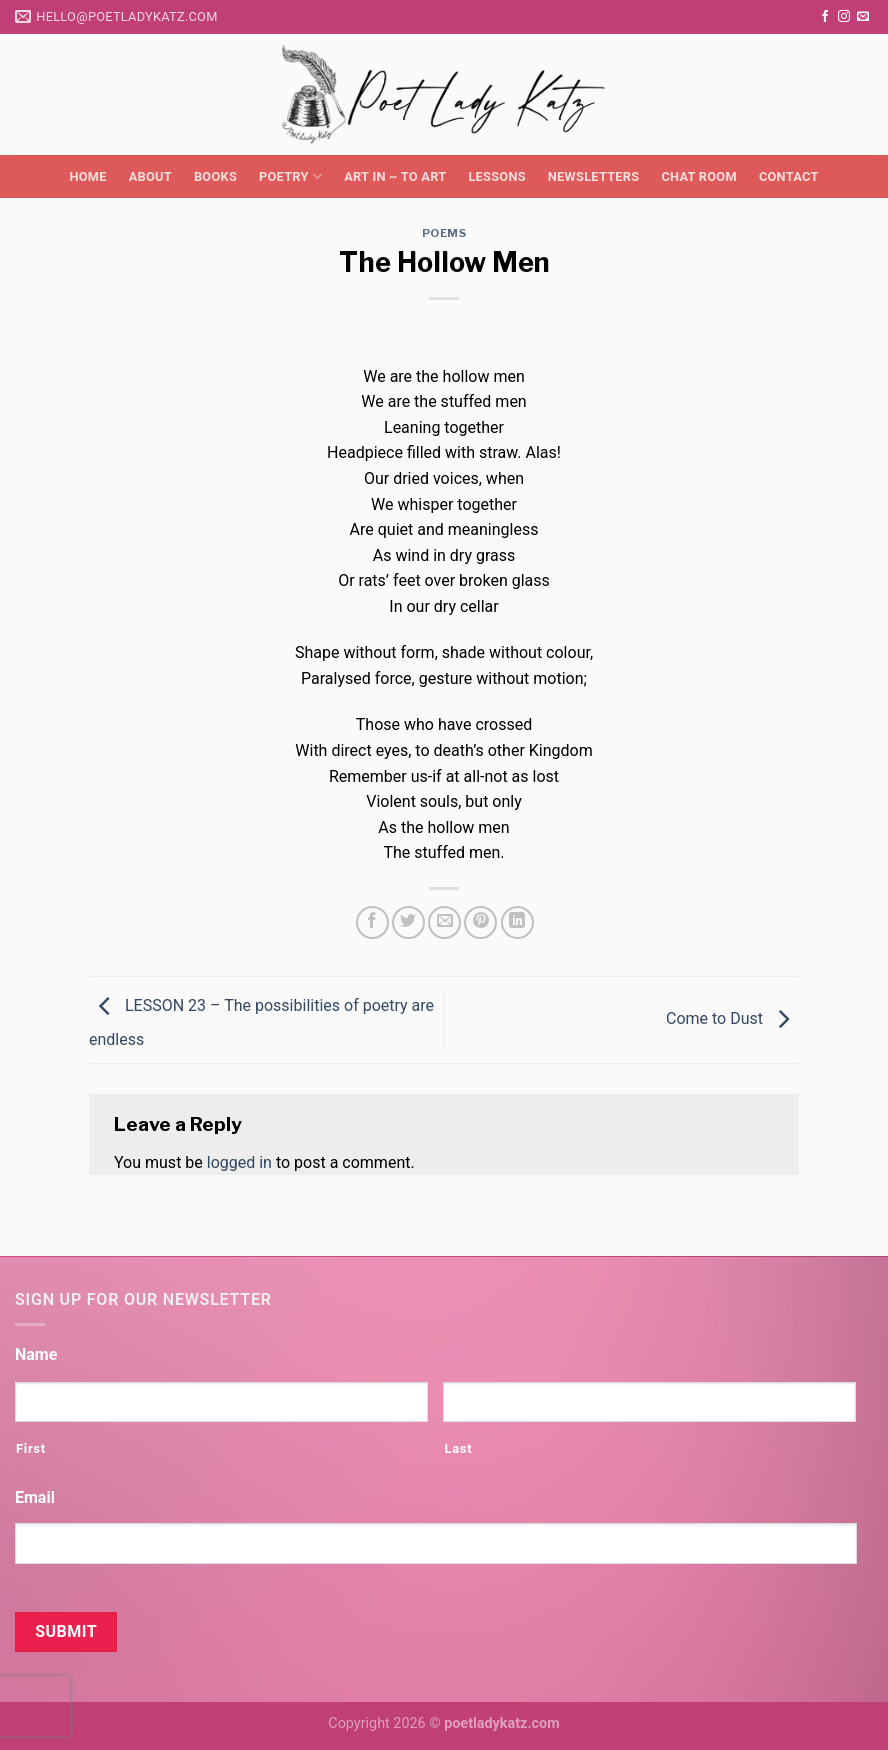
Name (36, 1354)
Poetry (290, 176)
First (31, 1448)
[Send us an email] (863, 17)
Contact (789, 176)
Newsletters (594, 176)
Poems (444, 233)
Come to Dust (732, 1018)
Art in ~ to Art (395, 176)
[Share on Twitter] (408, 922)
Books (215, 176)
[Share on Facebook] (372, 922)
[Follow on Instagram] (844, 17)
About (150, 176)
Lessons (496, 176)
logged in (239, 1162)
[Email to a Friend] (444, 922)
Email (35, 1497)
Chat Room (698, 176)
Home (87, 176)
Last (458, 1448)
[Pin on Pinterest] (480, 922)
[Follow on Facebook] (825, 17)
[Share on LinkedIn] (517, 922)
